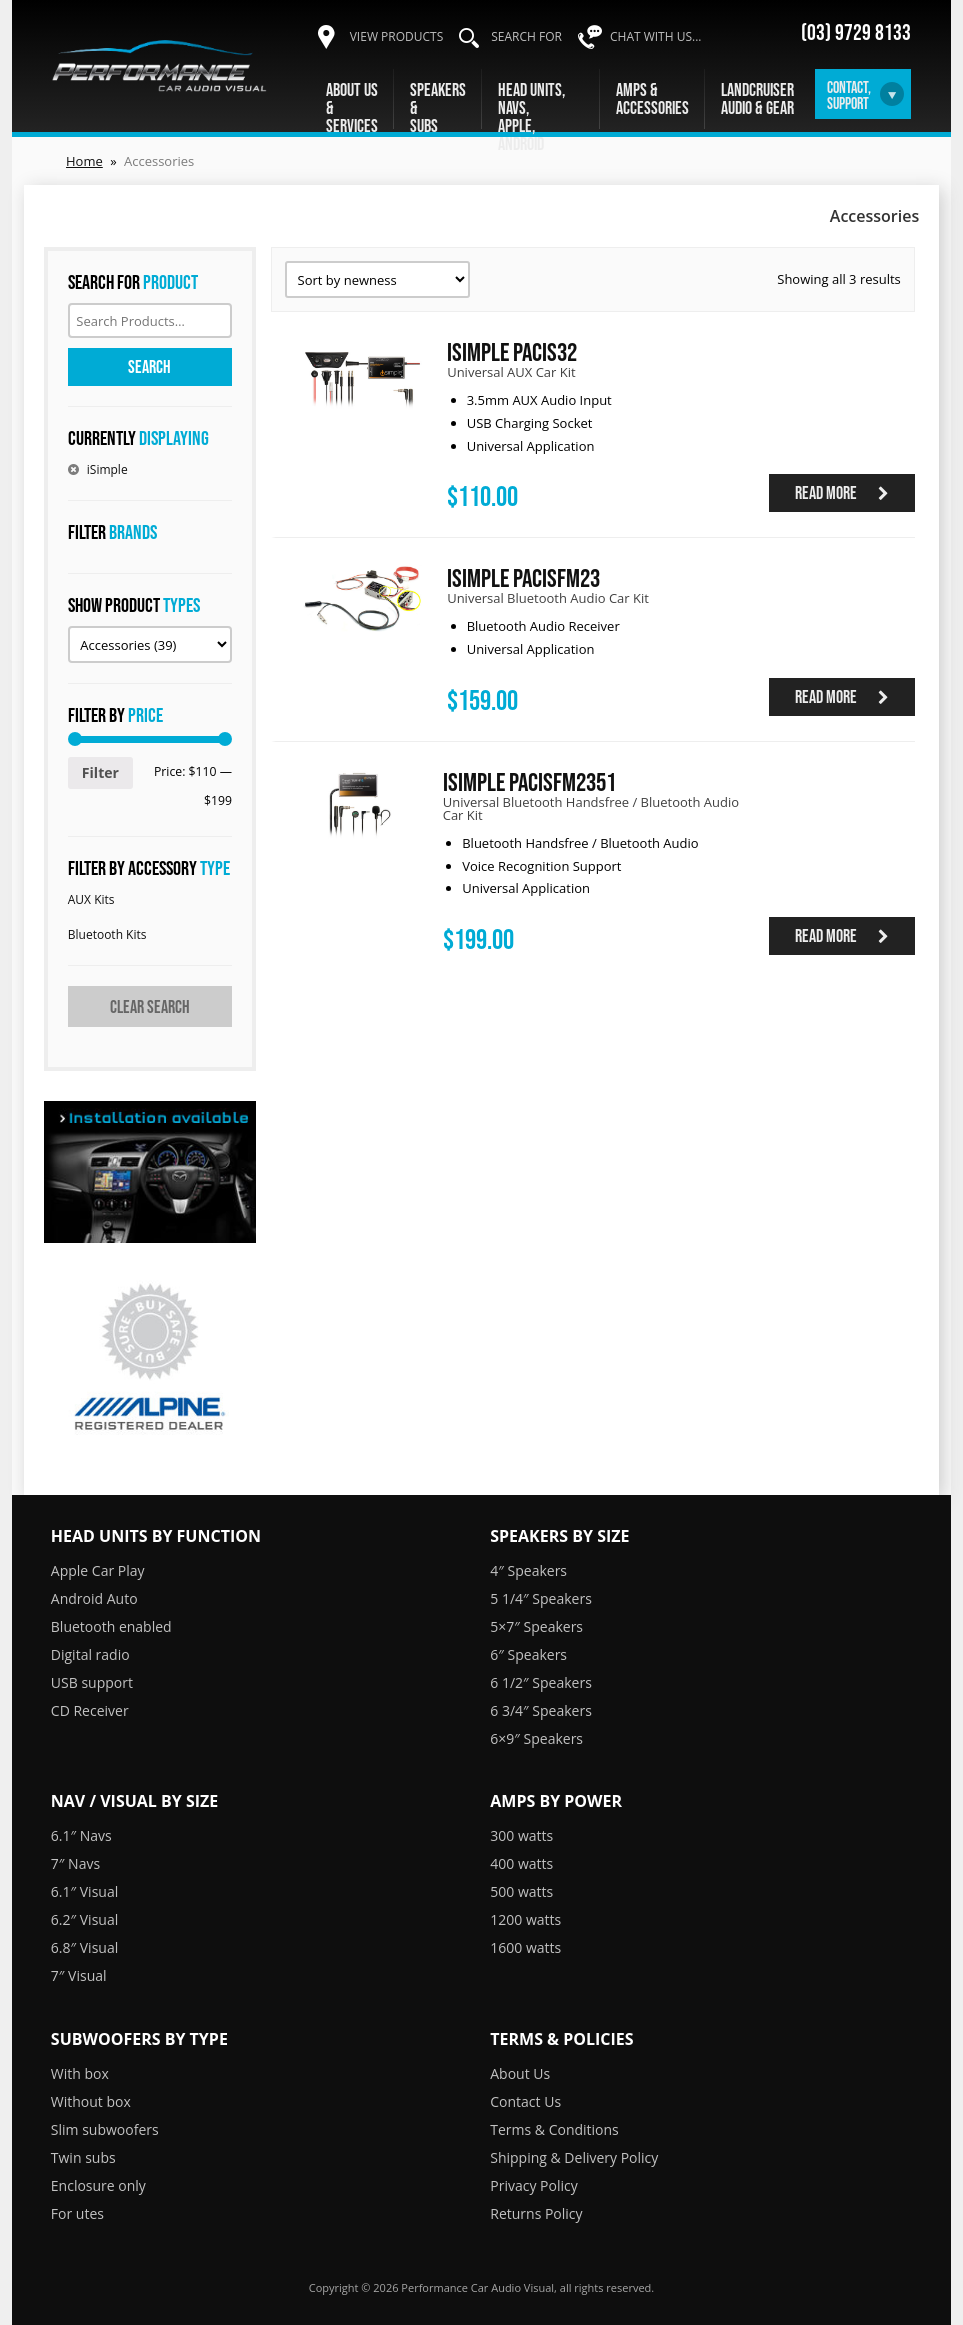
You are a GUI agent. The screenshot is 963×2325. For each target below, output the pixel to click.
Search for (526, 36)
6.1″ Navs (81, 1835)
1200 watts (525, 1919)
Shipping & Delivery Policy (574, 2157)
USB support (92, 1682)
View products (397, 36)
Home (84, 161)
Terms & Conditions (554, 2129)
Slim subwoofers (105, 2129)
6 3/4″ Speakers (541, 1710)
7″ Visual (79, 1975)
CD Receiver (90, 1710)
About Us (520, 2073)
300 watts (521, 1835)
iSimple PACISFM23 (523, 577)
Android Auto (94, 1598)
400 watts (521, 1863)
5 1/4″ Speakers (541, 1598)
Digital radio (90, 1654)
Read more (842, 493)
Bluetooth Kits (107, 934)
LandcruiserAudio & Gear (757, 99)
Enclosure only (98, 2185)
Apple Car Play (98, 1570)
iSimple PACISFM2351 (529, 781)
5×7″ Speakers (536, 1626)
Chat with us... (656, 36)
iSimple (107, 469)
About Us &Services (352, 108)
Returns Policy (536, 2213)
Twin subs (83, 2157)
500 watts (521, 1891)
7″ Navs (75, 1863)
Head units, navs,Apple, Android (531, 117)
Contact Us (525, 2101)
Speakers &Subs (438, 108)
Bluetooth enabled (111, 1626)
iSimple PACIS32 (512, 351)
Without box (91, 2101)
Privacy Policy (533, 2185)
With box (80, 2073)
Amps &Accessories (652, 99)
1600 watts (525, 1947)
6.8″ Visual (84, 1947)
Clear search (150, 1007)
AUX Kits (91, 899)
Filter (100, 772)
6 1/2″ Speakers (541, 1682)
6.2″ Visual (84, 1919)
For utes (77, 2213)
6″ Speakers (528, 1654)
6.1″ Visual (84, 1891)
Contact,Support (849, 95)
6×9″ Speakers (536, 1738)
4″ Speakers (528, 1570)
